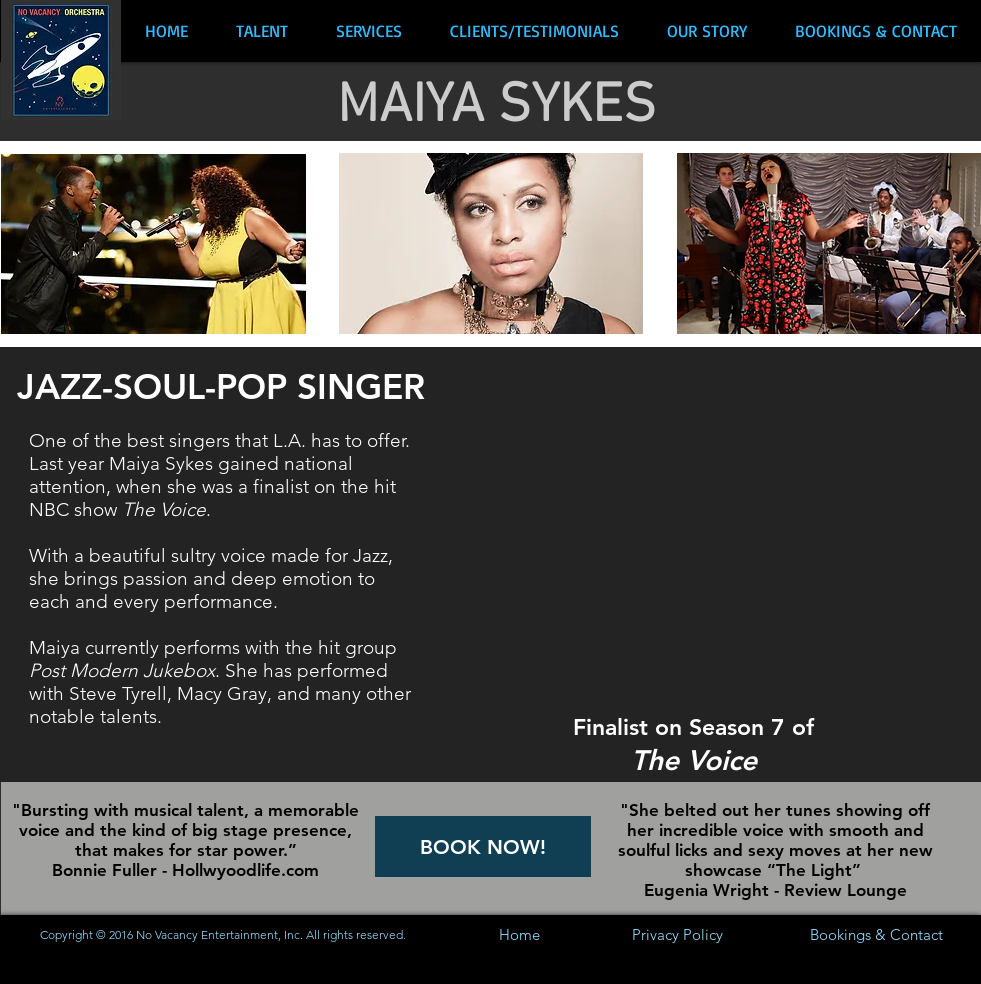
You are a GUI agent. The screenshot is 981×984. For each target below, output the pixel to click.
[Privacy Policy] (677, 934)
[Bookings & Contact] (877, 934)
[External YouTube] (708, 539)
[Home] (519, 934)
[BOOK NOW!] (483, 846)
